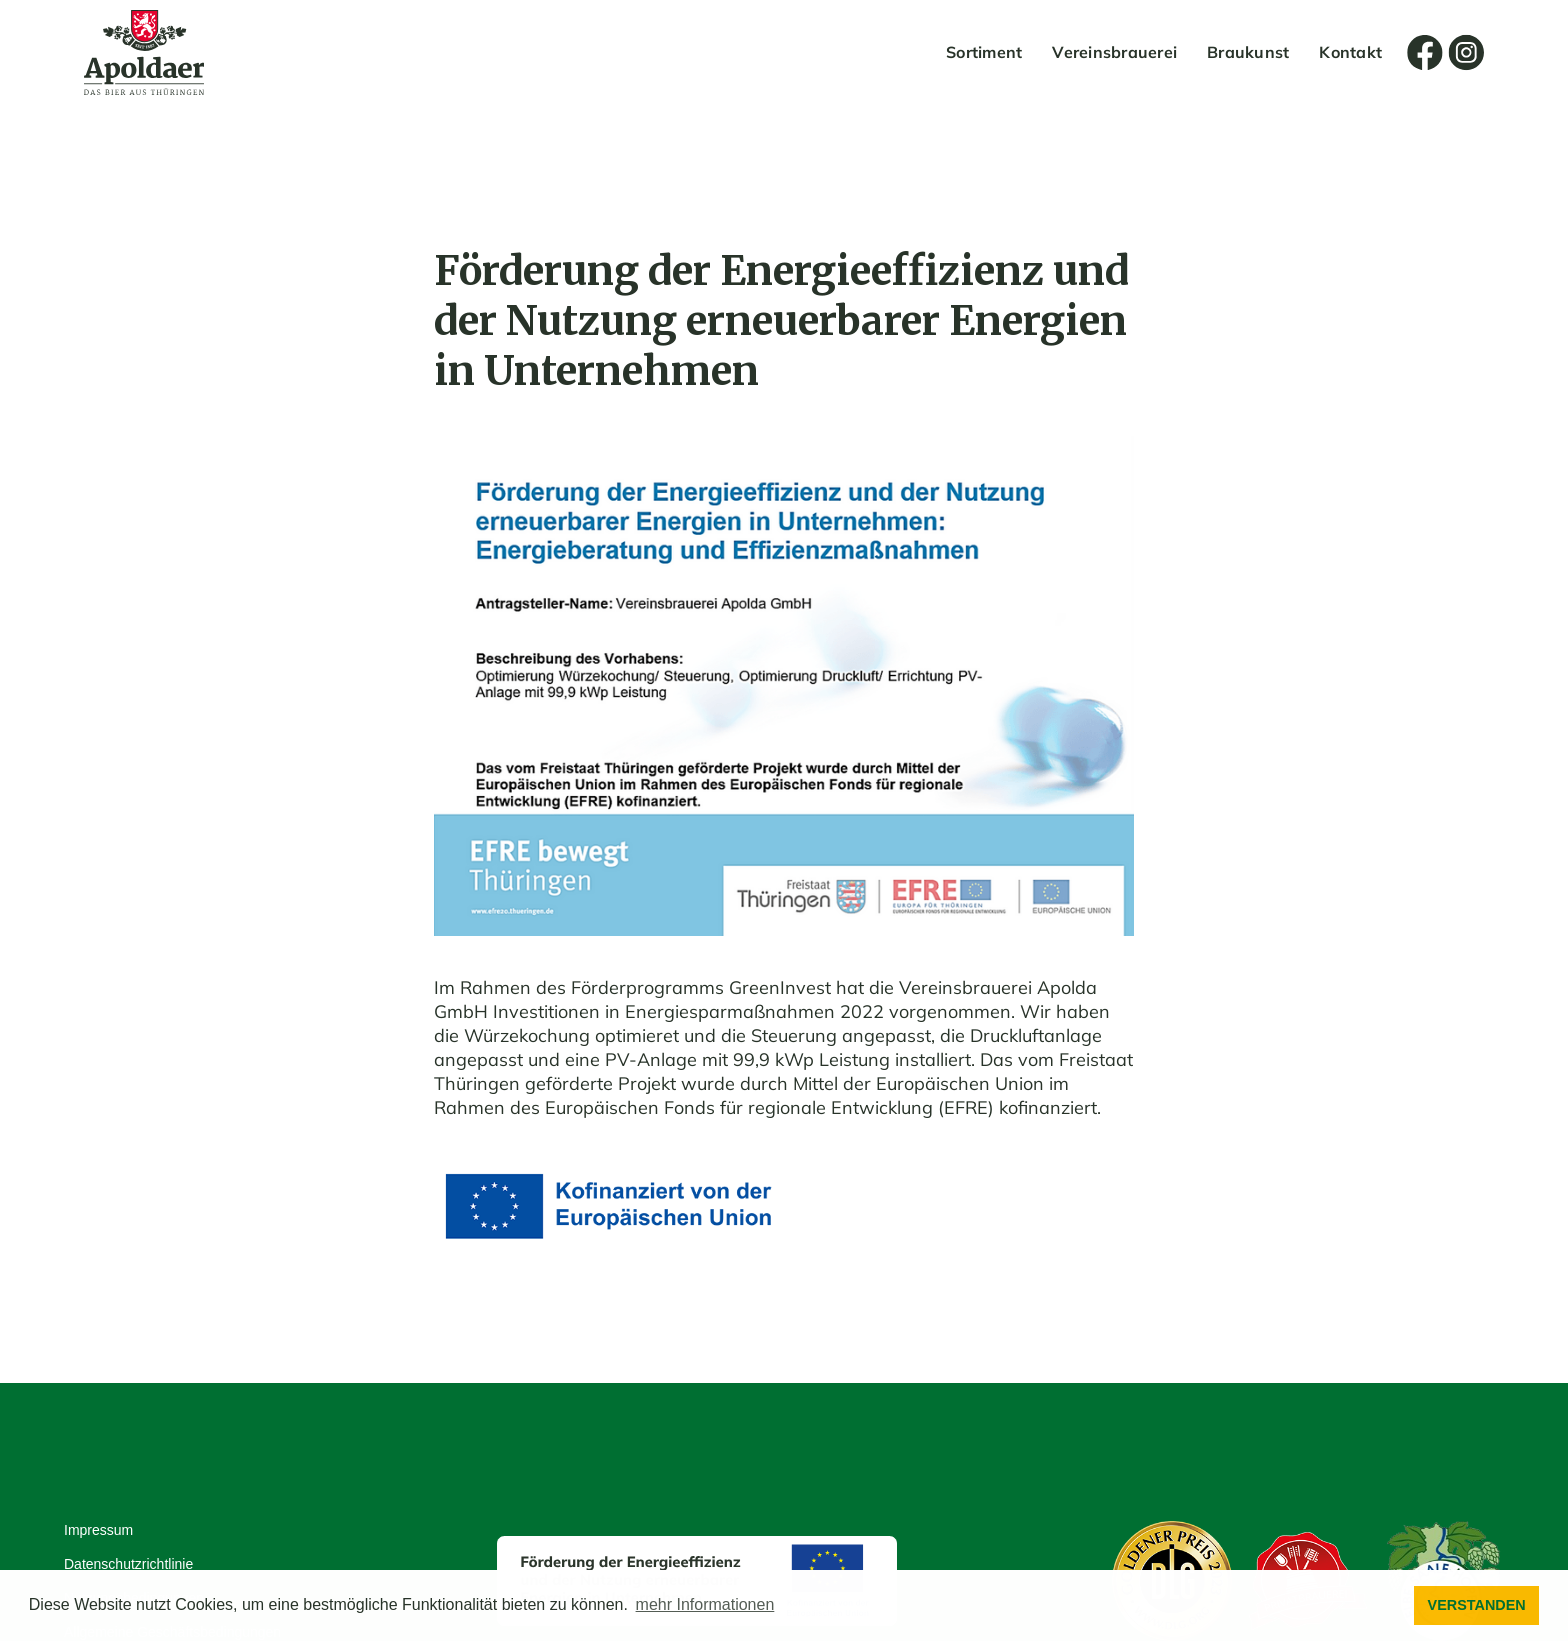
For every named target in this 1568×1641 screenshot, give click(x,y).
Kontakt (1350, 52)
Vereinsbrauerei (1114, 52)
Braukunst (1248, 52)
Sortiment (984, 52)
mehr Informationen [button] (705, 1604)
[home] (144, 52)
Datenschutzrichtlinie (128, 1564)
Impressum (98, 1530)
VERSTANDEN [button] (1477, 1605)
